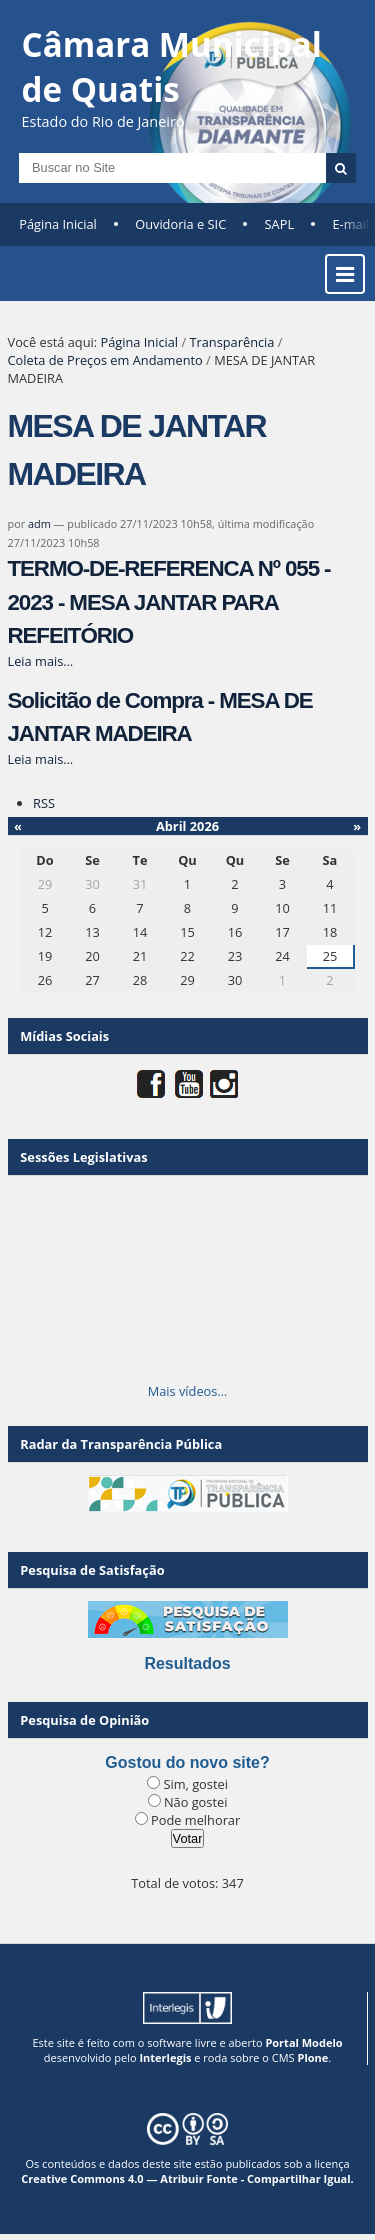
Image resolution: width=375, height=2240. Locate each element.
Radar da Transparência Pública (121, 1444)
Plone (312, 2057)
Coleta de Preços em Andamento (105, 360)
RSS (44, 803)
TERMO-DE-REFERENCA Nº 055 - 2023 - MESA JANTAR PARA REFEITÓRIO (169, 602)
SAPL (280, 224)
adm (39, 523)
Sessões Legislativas (83, 1157)
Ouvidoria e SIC (180, 224)
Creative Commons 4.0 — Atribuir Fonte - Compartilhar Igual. (187, 2178)
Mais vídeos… (188, 1391)
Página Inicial (58, 224)
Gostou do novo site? (187, 1762)
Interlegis (165, 2057)
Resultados (187, 1663)
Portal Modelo (303, 2042)
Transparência (231, 342)
